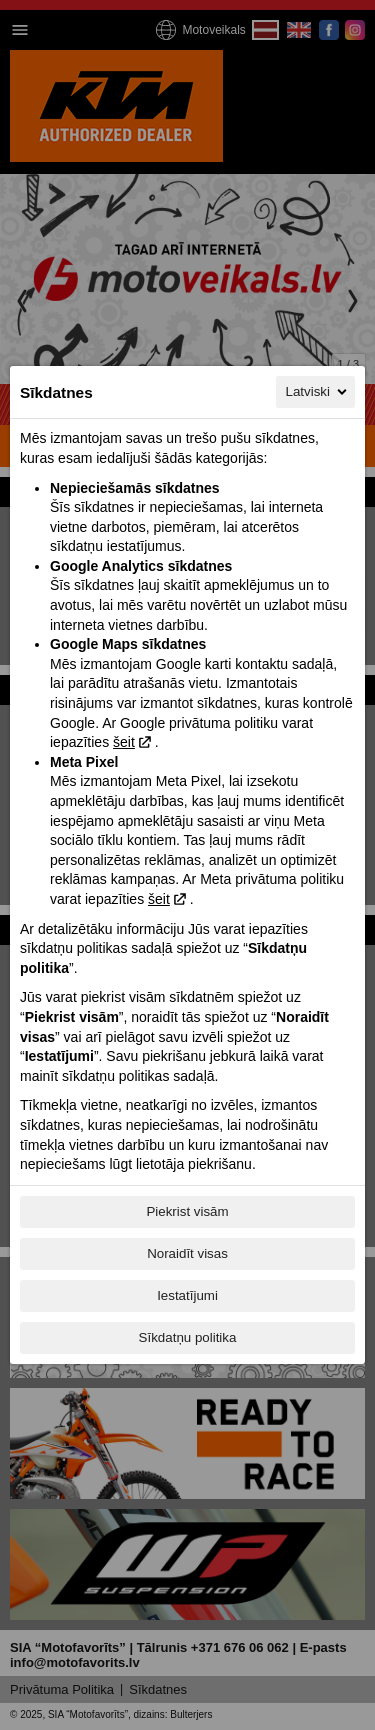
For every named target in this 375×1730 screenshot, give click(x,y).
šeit (124, 742)
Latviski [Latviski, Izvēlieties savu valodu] (318, 392)
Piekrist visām (187, 1211)
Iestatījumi (187, 1295)
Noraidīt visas (187, 1253)
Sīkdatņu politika (188, 1337)
